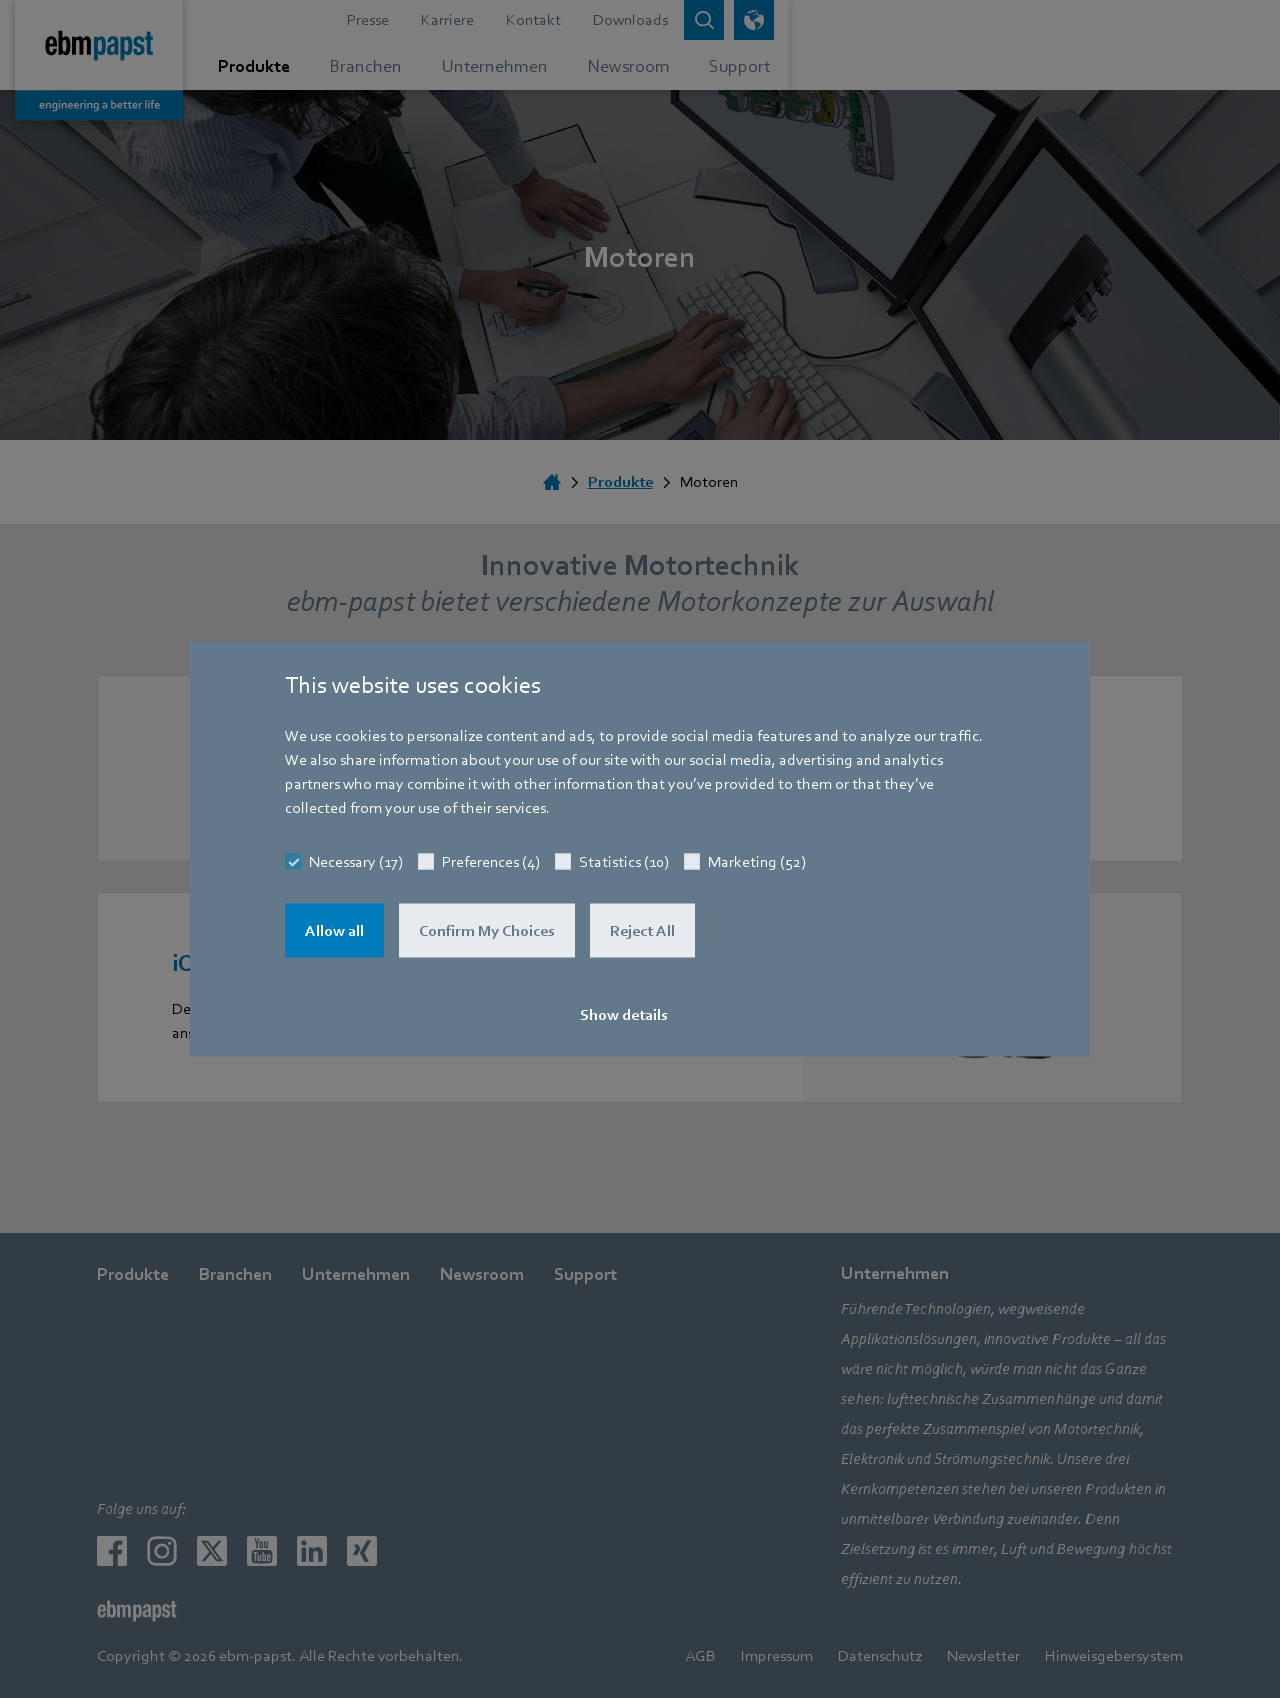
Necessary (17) (356, 862)
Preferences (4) (491, 862)
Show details (624, 1015)
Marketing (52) (757, 862)
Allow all (334, 931)
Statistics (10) (624, 862)
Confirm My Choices (487, 931)
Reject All (642, 931)
